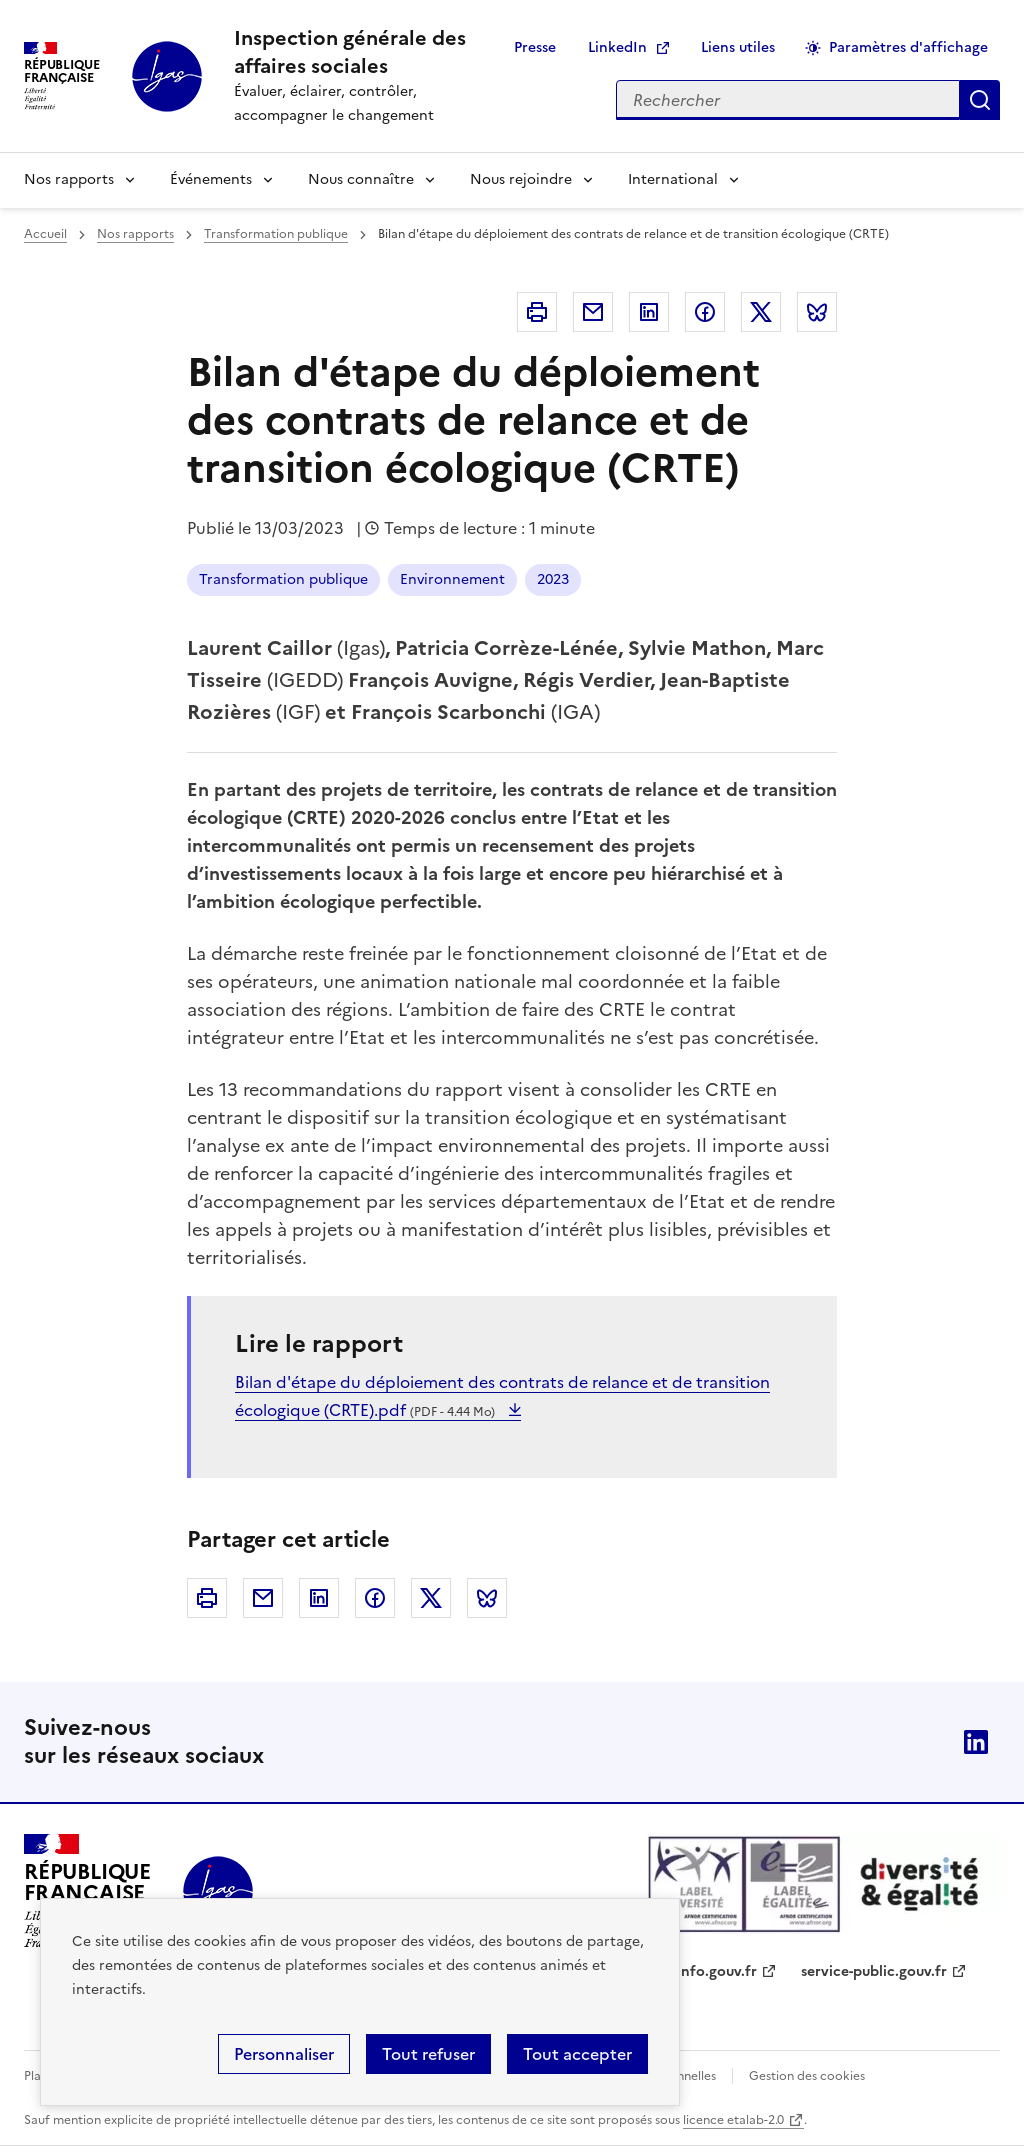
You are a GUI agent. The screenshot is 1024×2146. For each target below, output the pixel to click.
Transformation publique (276, 234)
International (673, 179)
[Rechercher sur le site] (788, 100)
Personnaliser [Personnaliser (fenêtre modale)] (284, 2054)
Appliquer (980, 100)
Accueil (45, 234)
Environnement (452, 579)
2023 (553, 579)
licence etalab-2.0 (733, 2120)
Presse (535, 47)
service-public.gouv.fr (874, 1971)
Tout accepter (577, 2054)
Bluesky (817, 312)
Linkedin (649, 312)
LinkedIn (617, 47)
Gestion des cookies (807, 2076)
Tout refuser (428, 2054)
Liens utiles (738, 47)
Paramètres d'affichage (908, 47)
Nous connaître (361, 179)
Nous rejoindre (521, 179)
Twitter (761, 312)
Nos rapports (69, 179)
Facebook (705, 312)
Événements (211, 179)
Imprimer (537, 312)
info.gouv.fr (717, 1971)
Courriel (593, 312)
